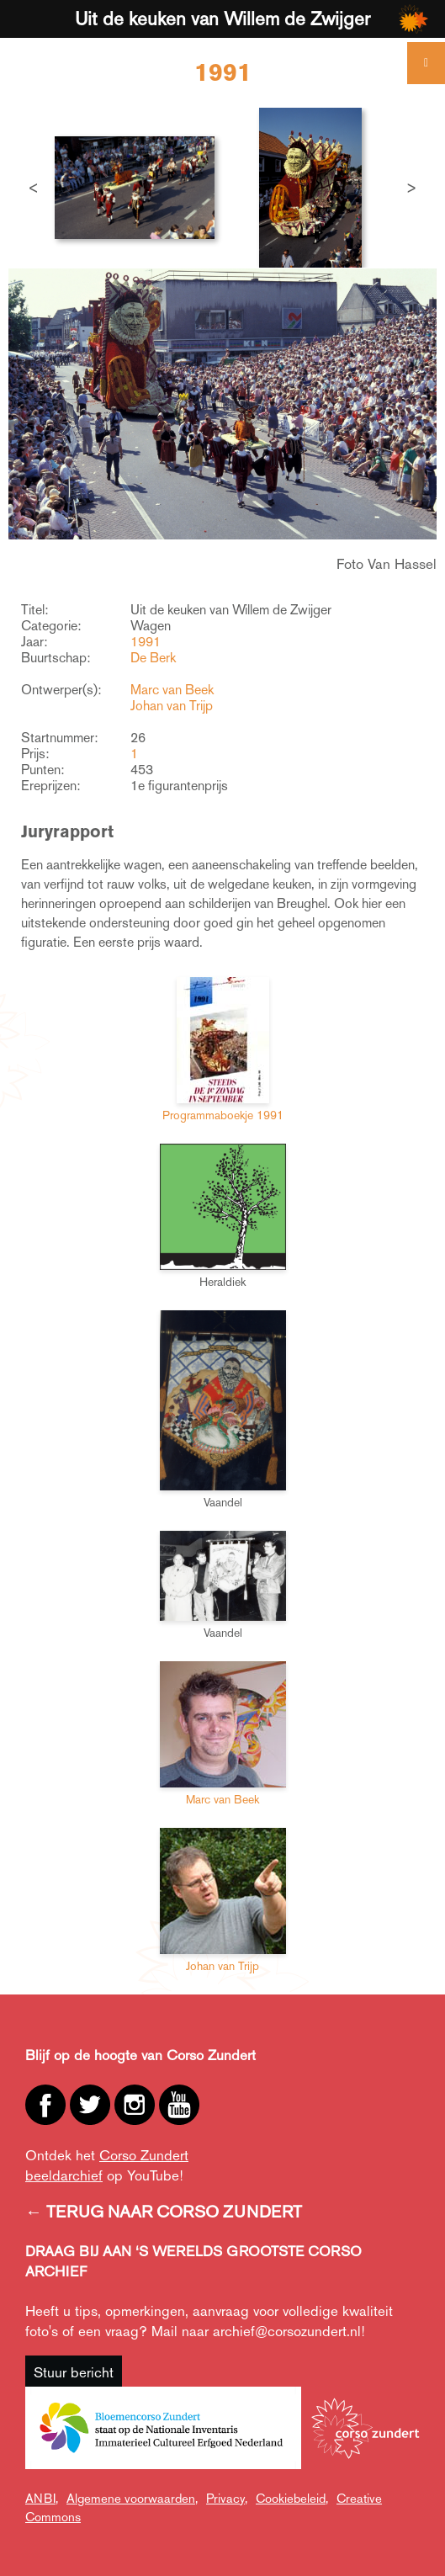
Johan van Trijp (171, 706)
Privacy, (226, 2498)
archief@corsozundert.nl (287, 2331)
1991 (145, 642)
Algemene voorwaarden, (132, 2498)
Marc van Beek (172, 690)
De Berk (153, 658)
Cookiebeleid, (292, 2498)
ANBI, (41, 2498)
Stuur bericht (74, 2372)
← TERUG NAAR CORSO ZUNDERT (163, 2212)
